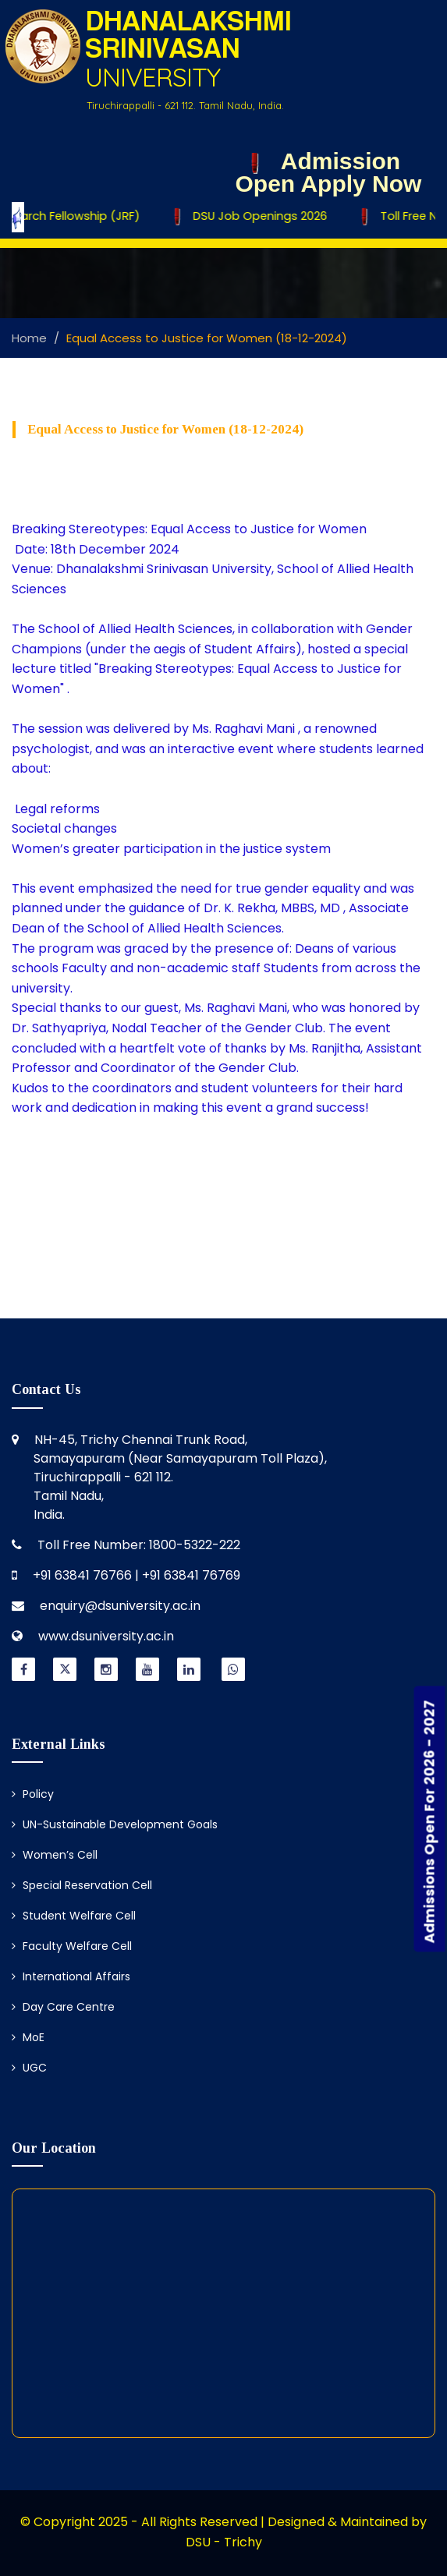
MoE (28, 2037)
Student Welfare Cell (74, 1915)
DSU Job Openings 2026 (254, 217)
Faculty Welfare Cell (72, 1946)
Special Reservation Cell (82, 1885)
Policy (33, 1794)
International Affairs (71, 1976)
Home (29, 338)
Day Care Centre (63, 2007)
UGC (29, 2067)
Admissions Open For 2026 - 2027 (429, 1821)
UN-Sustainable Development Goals (115, 1824)
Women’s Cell (55, 1855)
